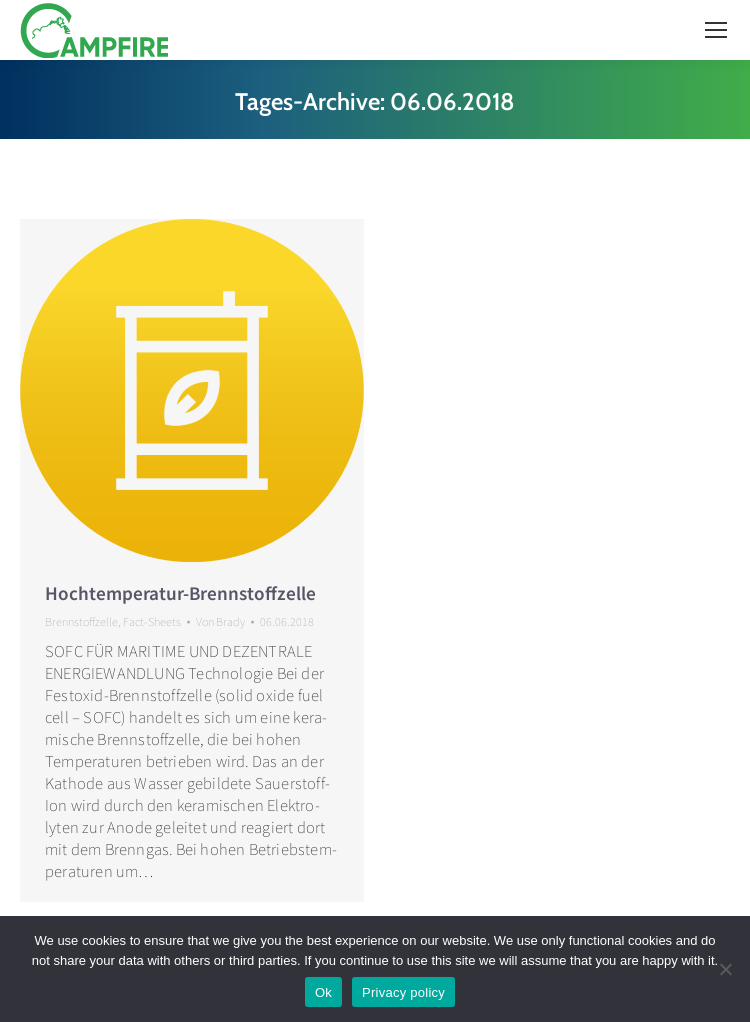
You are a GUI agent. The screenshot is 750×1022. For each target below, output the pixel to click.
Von (220, 621)
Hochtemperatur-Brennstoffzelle (180, 592)
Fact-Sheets (152, 621)
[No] (725, 969)
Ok (323, 992)
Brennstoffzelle (81, 621)
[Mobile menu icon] (716, 30)
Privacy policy (403, 992)
